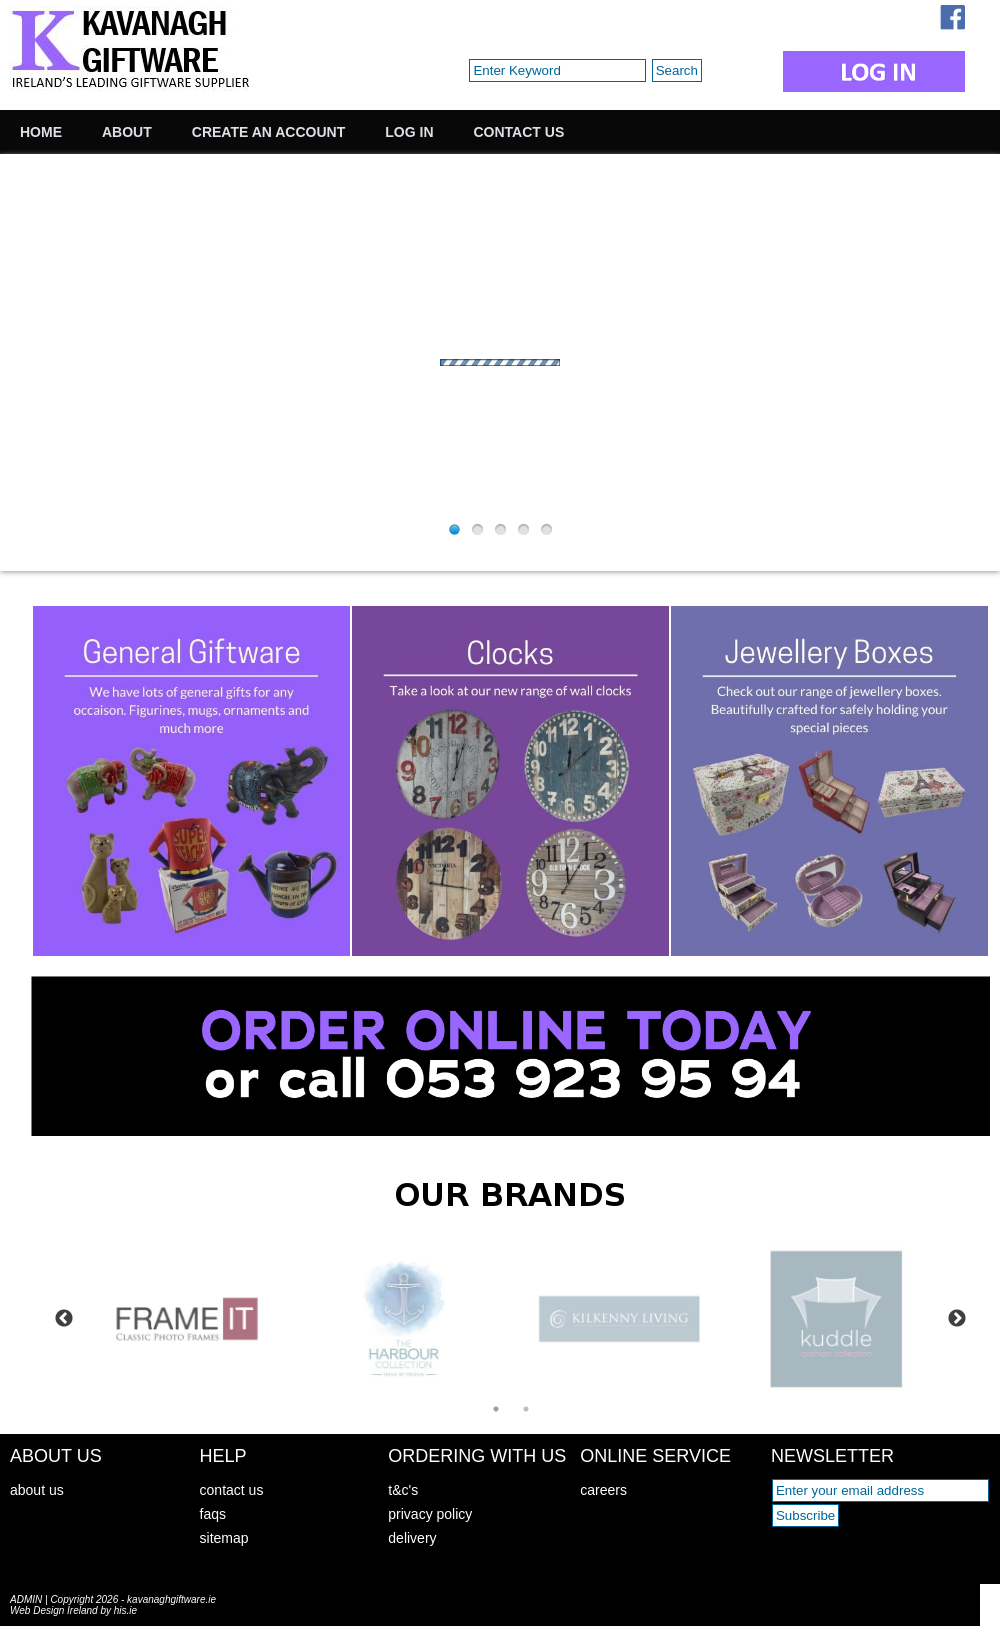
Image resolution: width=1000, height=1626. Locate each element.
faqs (213, 1514)
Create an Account (268, 132)
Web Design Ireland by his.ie (73, 1610)
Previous (64, 1319)
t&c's (403, 1490)
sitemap (224, 1538)
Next (957, 1319)
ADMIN (26, 1599)
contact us (232, 1490)
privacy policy (430, 1514)
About (127, 132)
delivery (412, 1538)
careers (603, 1490)
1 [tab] (496, 1409)
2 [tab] (526, 1409)
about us (37, 1490)
